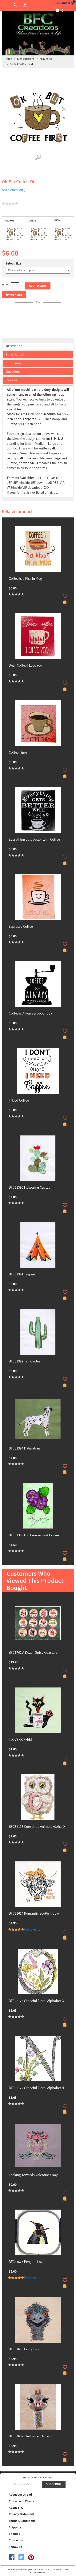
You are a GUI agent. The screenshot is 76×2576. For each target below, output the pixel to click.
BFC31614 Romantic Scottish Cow (34, 1914)
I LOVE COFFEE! (20, 1740)
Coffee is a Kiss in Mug (25, 579)
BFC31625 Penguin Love (26, 2262)
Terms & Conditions (22, 2521)
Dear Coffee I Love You (25, 666)
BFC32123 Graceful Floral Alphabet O (36, 2001)
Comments (14, 363)
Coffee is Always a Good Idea (30, 1014)
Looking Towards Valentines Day (33, 2175)
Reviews (11, 380)
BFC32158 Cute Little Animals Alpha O (37, 1827)
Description (14, 346)
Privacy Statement (21, 2514)
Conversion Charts (21, 2501)
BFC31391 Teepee (22, 1275)
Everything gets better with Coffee (34, 840)
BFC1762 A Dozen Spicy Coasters (33, 1653)
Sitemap (14, 2534)
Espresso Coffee (21, 927)
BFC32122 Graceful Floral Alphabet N (36, 2088)
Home (8, 59)
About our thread (20, 2495)
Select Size (13, 263)
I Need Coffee (19, 1101)
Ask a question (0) (14, 190)
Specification (15, 355)
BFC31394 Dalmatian (24, 1449)
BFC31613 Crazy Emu (24, 2349)
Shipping (15, 2527)
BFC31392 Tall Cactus (25, 1362)
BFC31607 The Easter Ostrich (30, 2436)
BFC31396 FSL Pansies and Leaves (34, 1535)
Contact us (16, 2540)
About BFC (16, 2508)
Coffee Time (18, 753)
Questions (13, 371)
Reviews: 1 (32, 1929)
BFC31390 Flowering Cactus (29, 1188)
